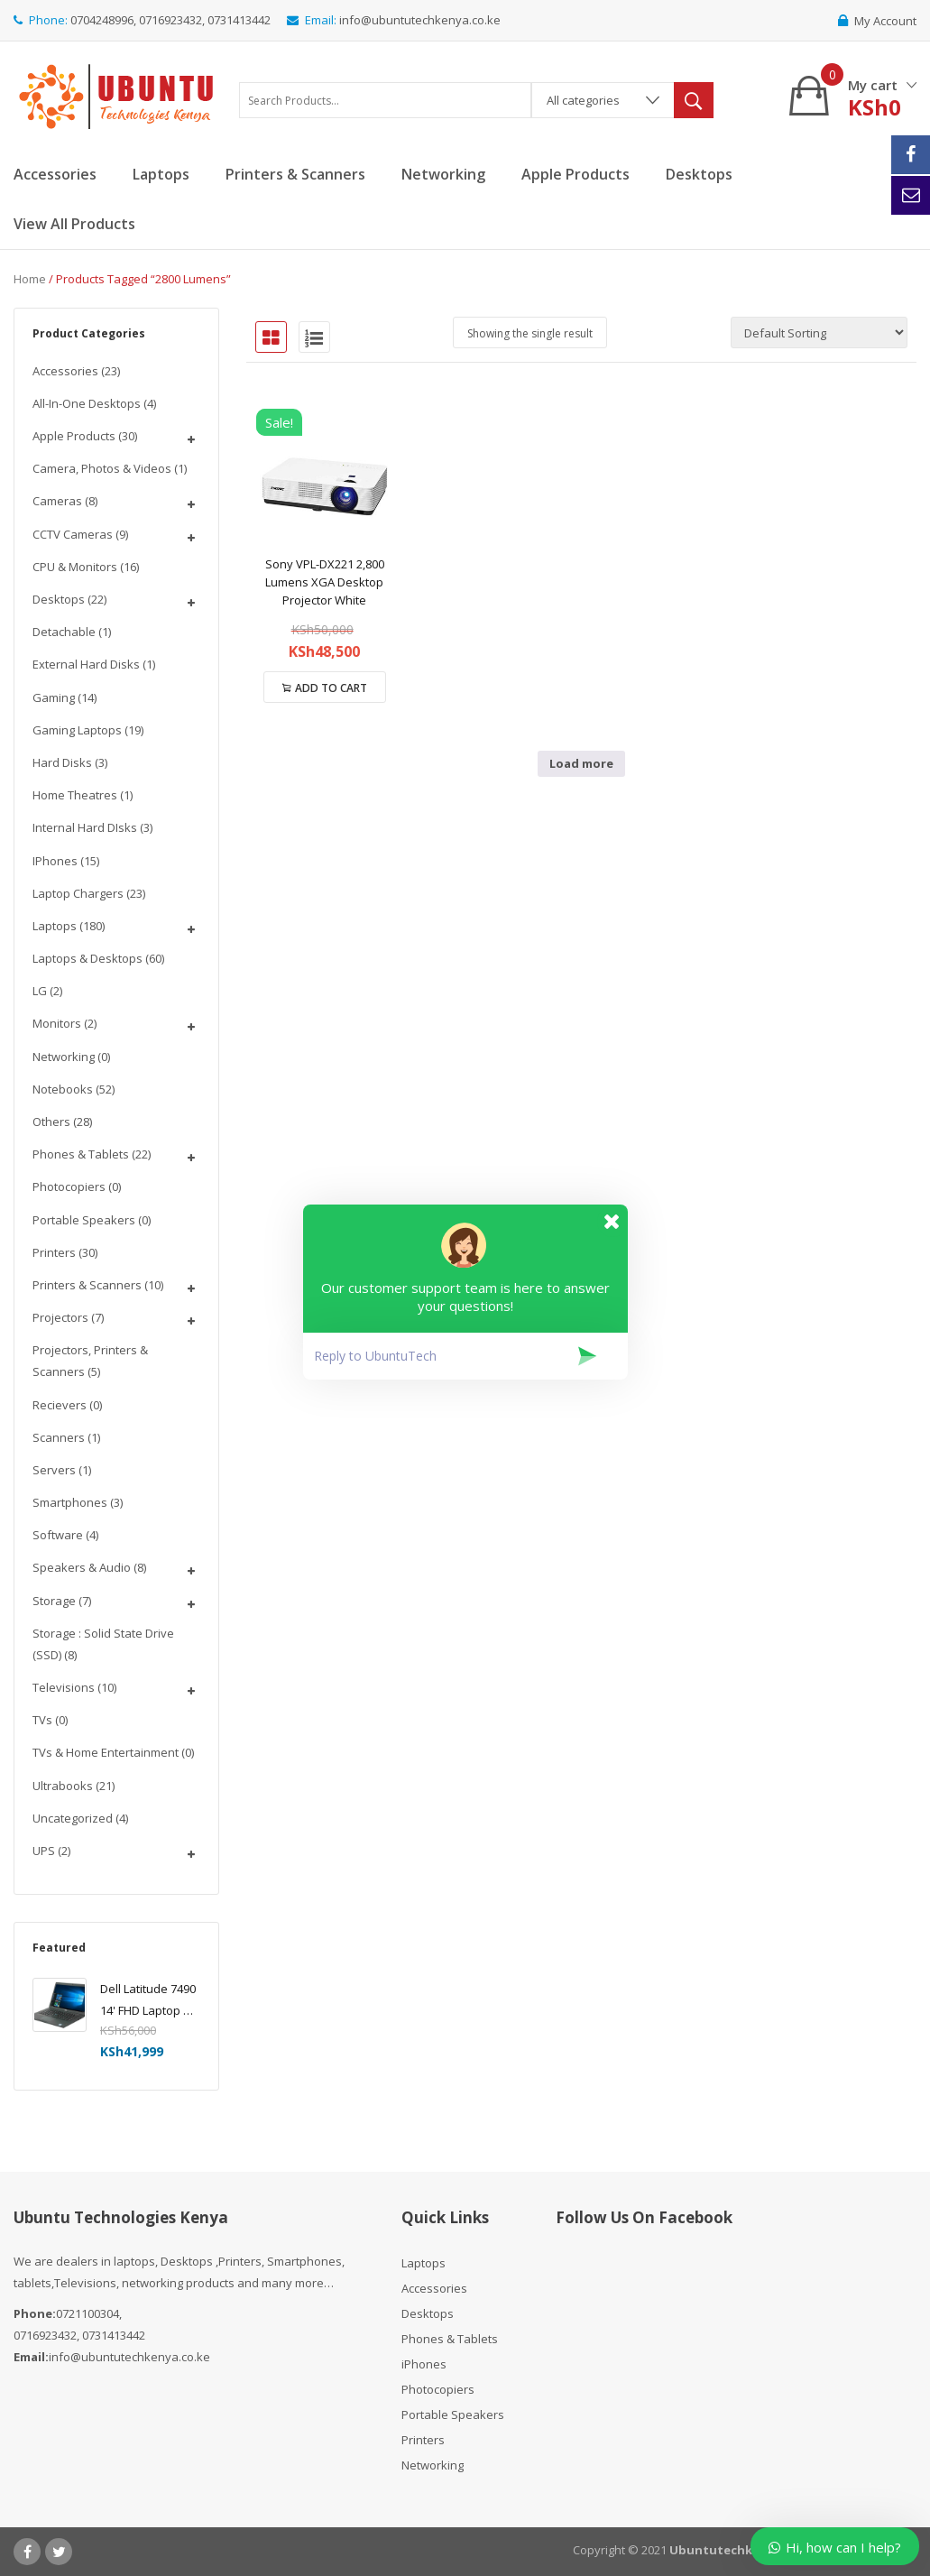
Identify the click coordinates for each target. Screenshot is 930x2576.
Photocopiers (69, 1186)
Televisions (63, 1687)
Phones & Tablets (80, 1154)
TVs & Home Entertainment (105, 1752)
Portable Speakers (83, 1220)
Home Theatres (74, 795)
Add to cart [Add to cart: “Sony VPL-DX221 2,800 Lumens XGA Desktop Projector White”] (331, 688)
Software (57, 1535)
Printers (54, 1252)
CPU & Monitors (74, 567)
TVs (42, 1720)
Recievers (59, 1405)
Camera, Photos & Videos (101, 468)
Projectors (60, 1317)
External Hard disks (86, 664)
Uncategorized (72, 1818)
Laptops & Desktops (87, 958)
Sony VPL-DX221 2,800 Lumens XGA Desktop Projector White (324, 582)
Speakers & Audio (81, 1567)
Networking (63, 1056)
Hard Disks (62, 762)
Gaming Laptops (77, 730)
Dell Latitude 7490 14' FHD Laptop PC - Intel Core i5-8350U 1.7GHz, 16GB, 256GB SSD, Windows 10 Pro (149, 2000)
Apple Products (73, 436)
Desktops (58, 599)
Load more (581, 763)
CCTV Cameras (72, 534)
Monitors (56, 1023)
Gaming (53, 697)
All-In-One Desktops (86, 403)
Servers (54, 1470)
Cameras (57, 501)
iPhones (55, 861)
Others (51, 1121)
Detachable (64, 631)
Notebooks (62, 1089)
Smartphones (69, 1502)
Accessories (65, 371)
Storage (54, 1601)
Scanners (58, 1437)
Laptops (54, 926)
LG (39, 991)
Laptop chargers (78, 893)
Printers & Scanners (87, 1285)
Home (30, 279)
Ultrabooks (62, 1785)
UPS (43, 1850)
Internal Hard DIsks (84, 827)
